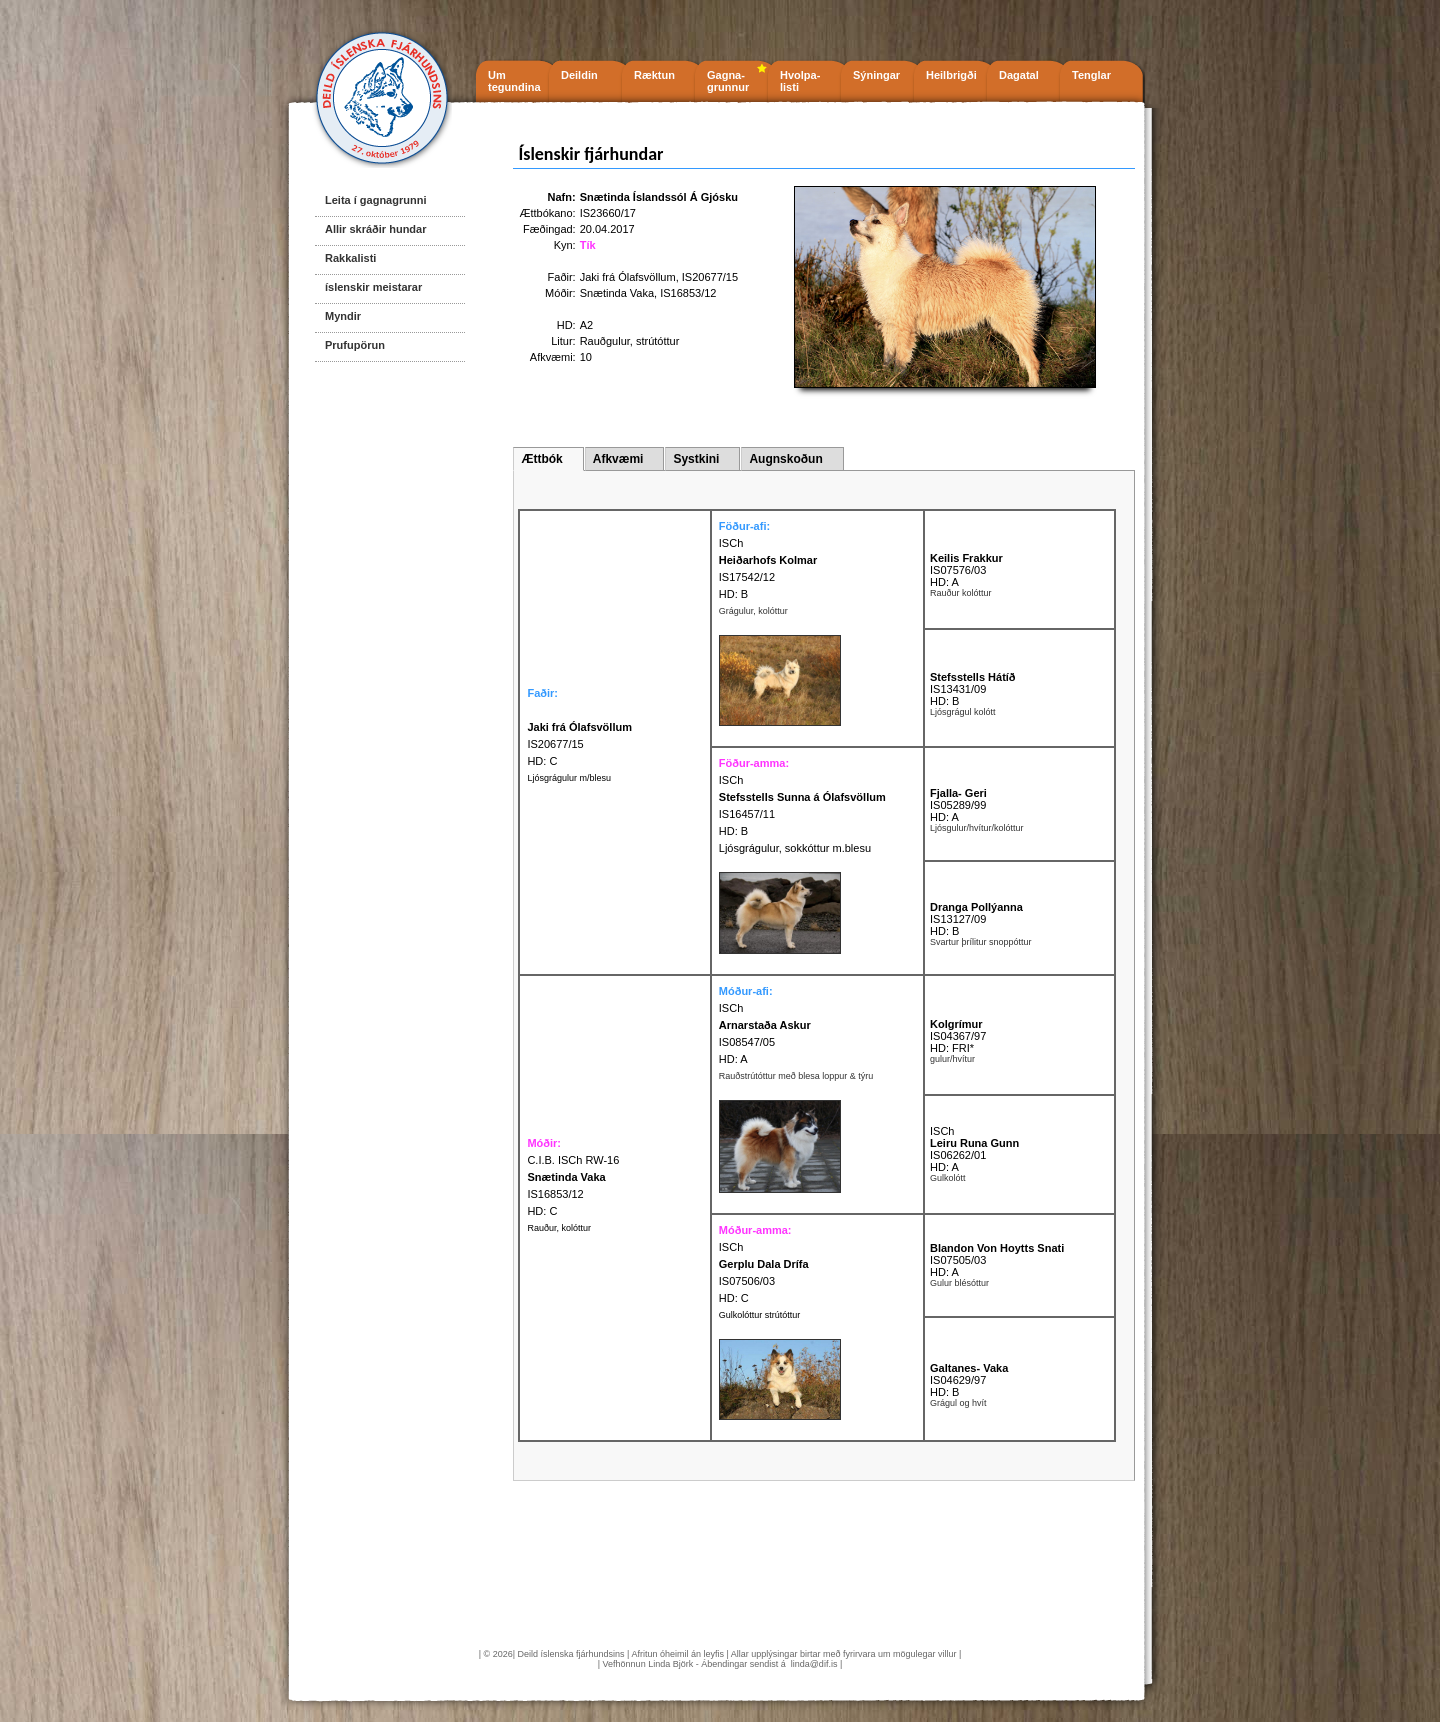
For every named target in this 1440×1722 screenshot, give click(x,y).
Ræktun (654, 75)
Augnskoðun (785, 459)
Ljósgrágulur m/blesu (569, 778)
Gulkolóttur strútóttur (760, 1315)
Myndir (343, 316)
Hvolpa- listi (800, 81)
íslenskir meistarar (373, 287)
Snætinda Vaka (617, 293)
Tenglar (1091, 75)
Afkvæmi (618, 459)
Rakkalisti (350, 258)
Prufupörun (355, 345)
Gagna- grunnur (728, 81)
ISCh (731, 543)
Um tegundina (514, 81)
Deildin (579, 75)
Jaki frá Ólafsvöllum (628, 277)
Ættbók (541, 459)
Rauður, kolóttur (559, 1228)
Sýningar (876, 75)
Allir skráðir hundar (375, 229)
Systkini (696, 459)
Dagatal (1019, 75)
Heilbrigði (951, 75)
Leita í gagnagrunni (375, 200)
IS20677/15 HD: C (579, 744)
